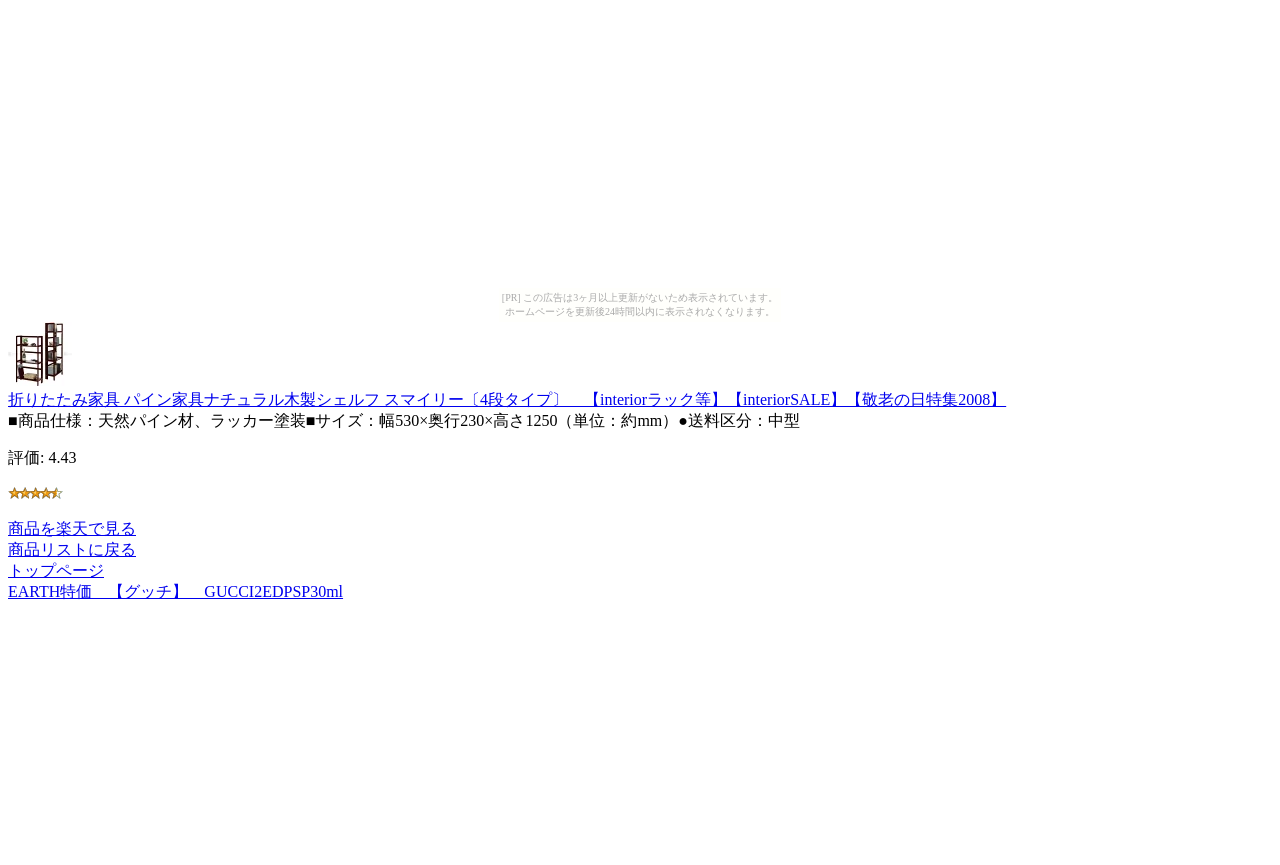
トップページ (56, 570)
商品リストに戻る (72, 549)
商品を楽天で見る (72, 528)
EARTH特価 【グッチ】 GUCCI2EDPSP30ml (175, 591)
